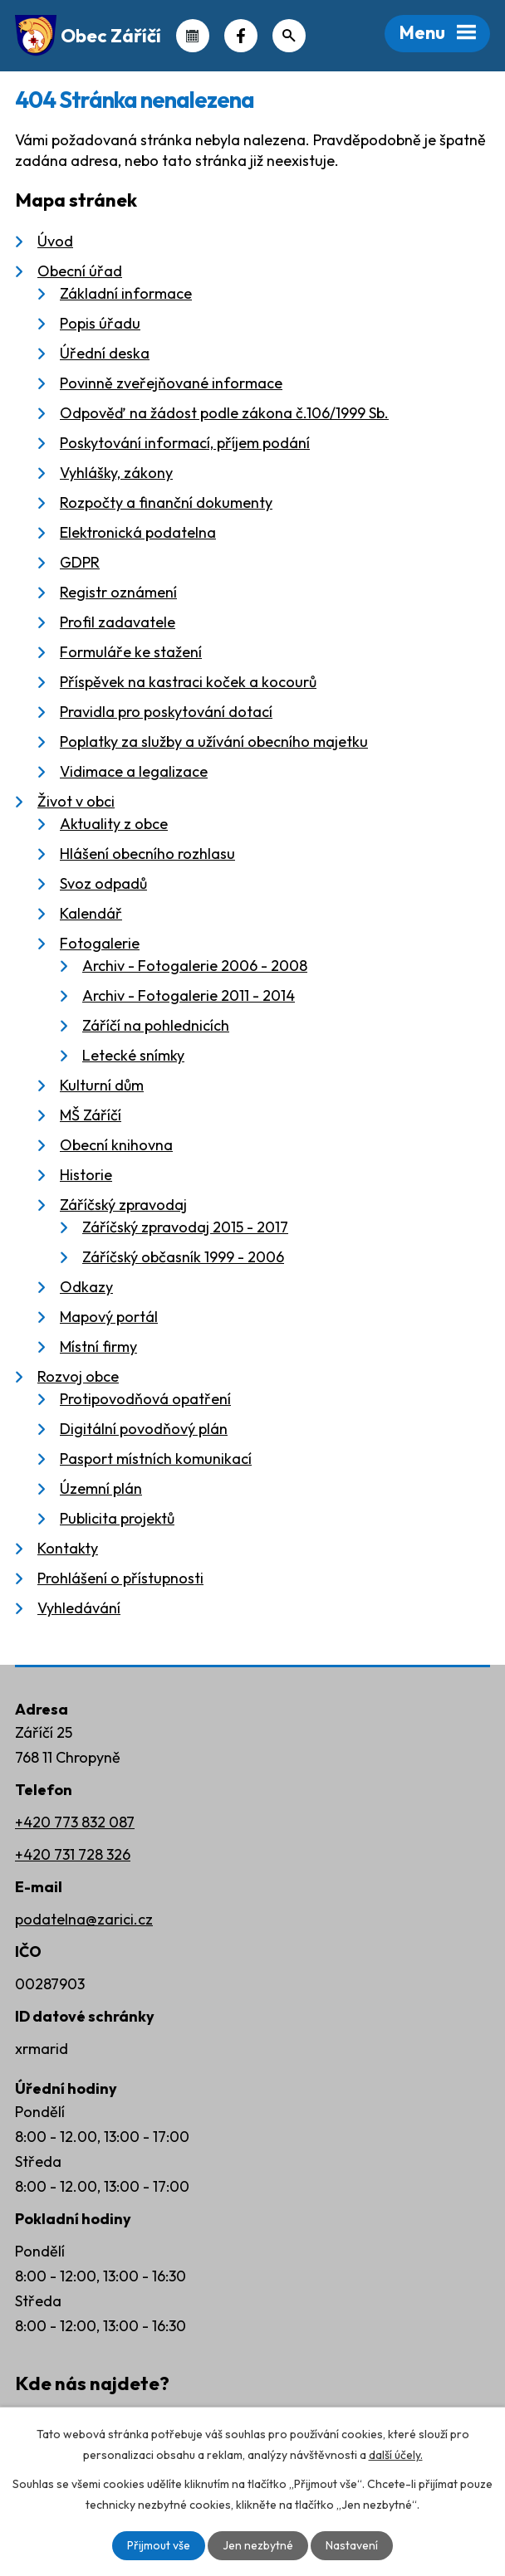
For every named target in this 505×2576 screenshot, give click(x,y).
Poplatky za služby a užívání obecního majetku (214, 741)
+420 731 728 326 (72, 1854)
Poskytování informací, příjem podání (185, 442)
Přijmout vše (158, 2545)
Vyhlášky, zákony (116, 472)
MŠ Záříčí (90, 1115)
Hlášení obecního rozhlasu (147, 853)
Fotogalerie (100, 943)
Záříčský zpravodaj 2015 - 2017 (185, 1227)
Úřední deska (105, 353)
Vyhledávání (78, 1607)
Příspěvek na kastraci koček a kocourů (188, 681)
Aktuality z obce (114, 823)
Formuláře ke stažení (131, 651)
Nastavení (352, 2545)
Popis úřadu (100, 323)
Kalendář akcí (192, 35)
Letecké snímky (133, 1055)
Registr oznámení (118, 592)
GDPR (80, 562)
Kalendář (91, 913)
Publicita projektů (117, 1518)
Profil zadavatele (117, 622)
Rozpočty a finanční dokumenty (166, 502)
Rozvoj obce (78, 1376)
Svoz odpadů (103, 883)
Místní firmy (98, 1346)
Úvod (55, 241)
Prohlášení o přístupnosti (120, 1578)
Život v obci (76, 801)
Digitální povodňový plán (144, 1428)
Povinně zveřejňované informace (171, 383)
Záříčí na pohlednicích (155, 1025)
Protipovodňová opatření (145, 1398)
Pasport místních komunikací (156, 1458)
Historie (86, 1174)
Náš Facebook (240, 35)
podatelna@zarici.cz (84, 1919)
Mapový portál (109, 1316)
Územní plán (101, 1488)
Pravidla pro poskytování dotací (166, 711)
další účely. (396, 2454)
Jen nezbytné (258, 2545)
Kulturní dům (102, 1085)
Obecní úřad (79, 271)
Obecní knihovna (116, 1144)
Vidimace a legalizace (134, 771)
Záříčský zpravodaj (123, 1204)
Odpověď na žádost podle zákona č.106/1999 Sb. (224, 412)
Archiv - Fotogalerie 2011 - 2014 (188, 995)
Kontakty (67, 1548)
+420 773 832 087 (75, 1822)
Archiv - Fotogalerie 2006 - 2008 (194, 965)
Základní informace (126, 293)
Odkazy (86, 1286)
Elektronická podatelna (138, 532)
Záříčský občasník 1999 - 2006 (183, 1256)
